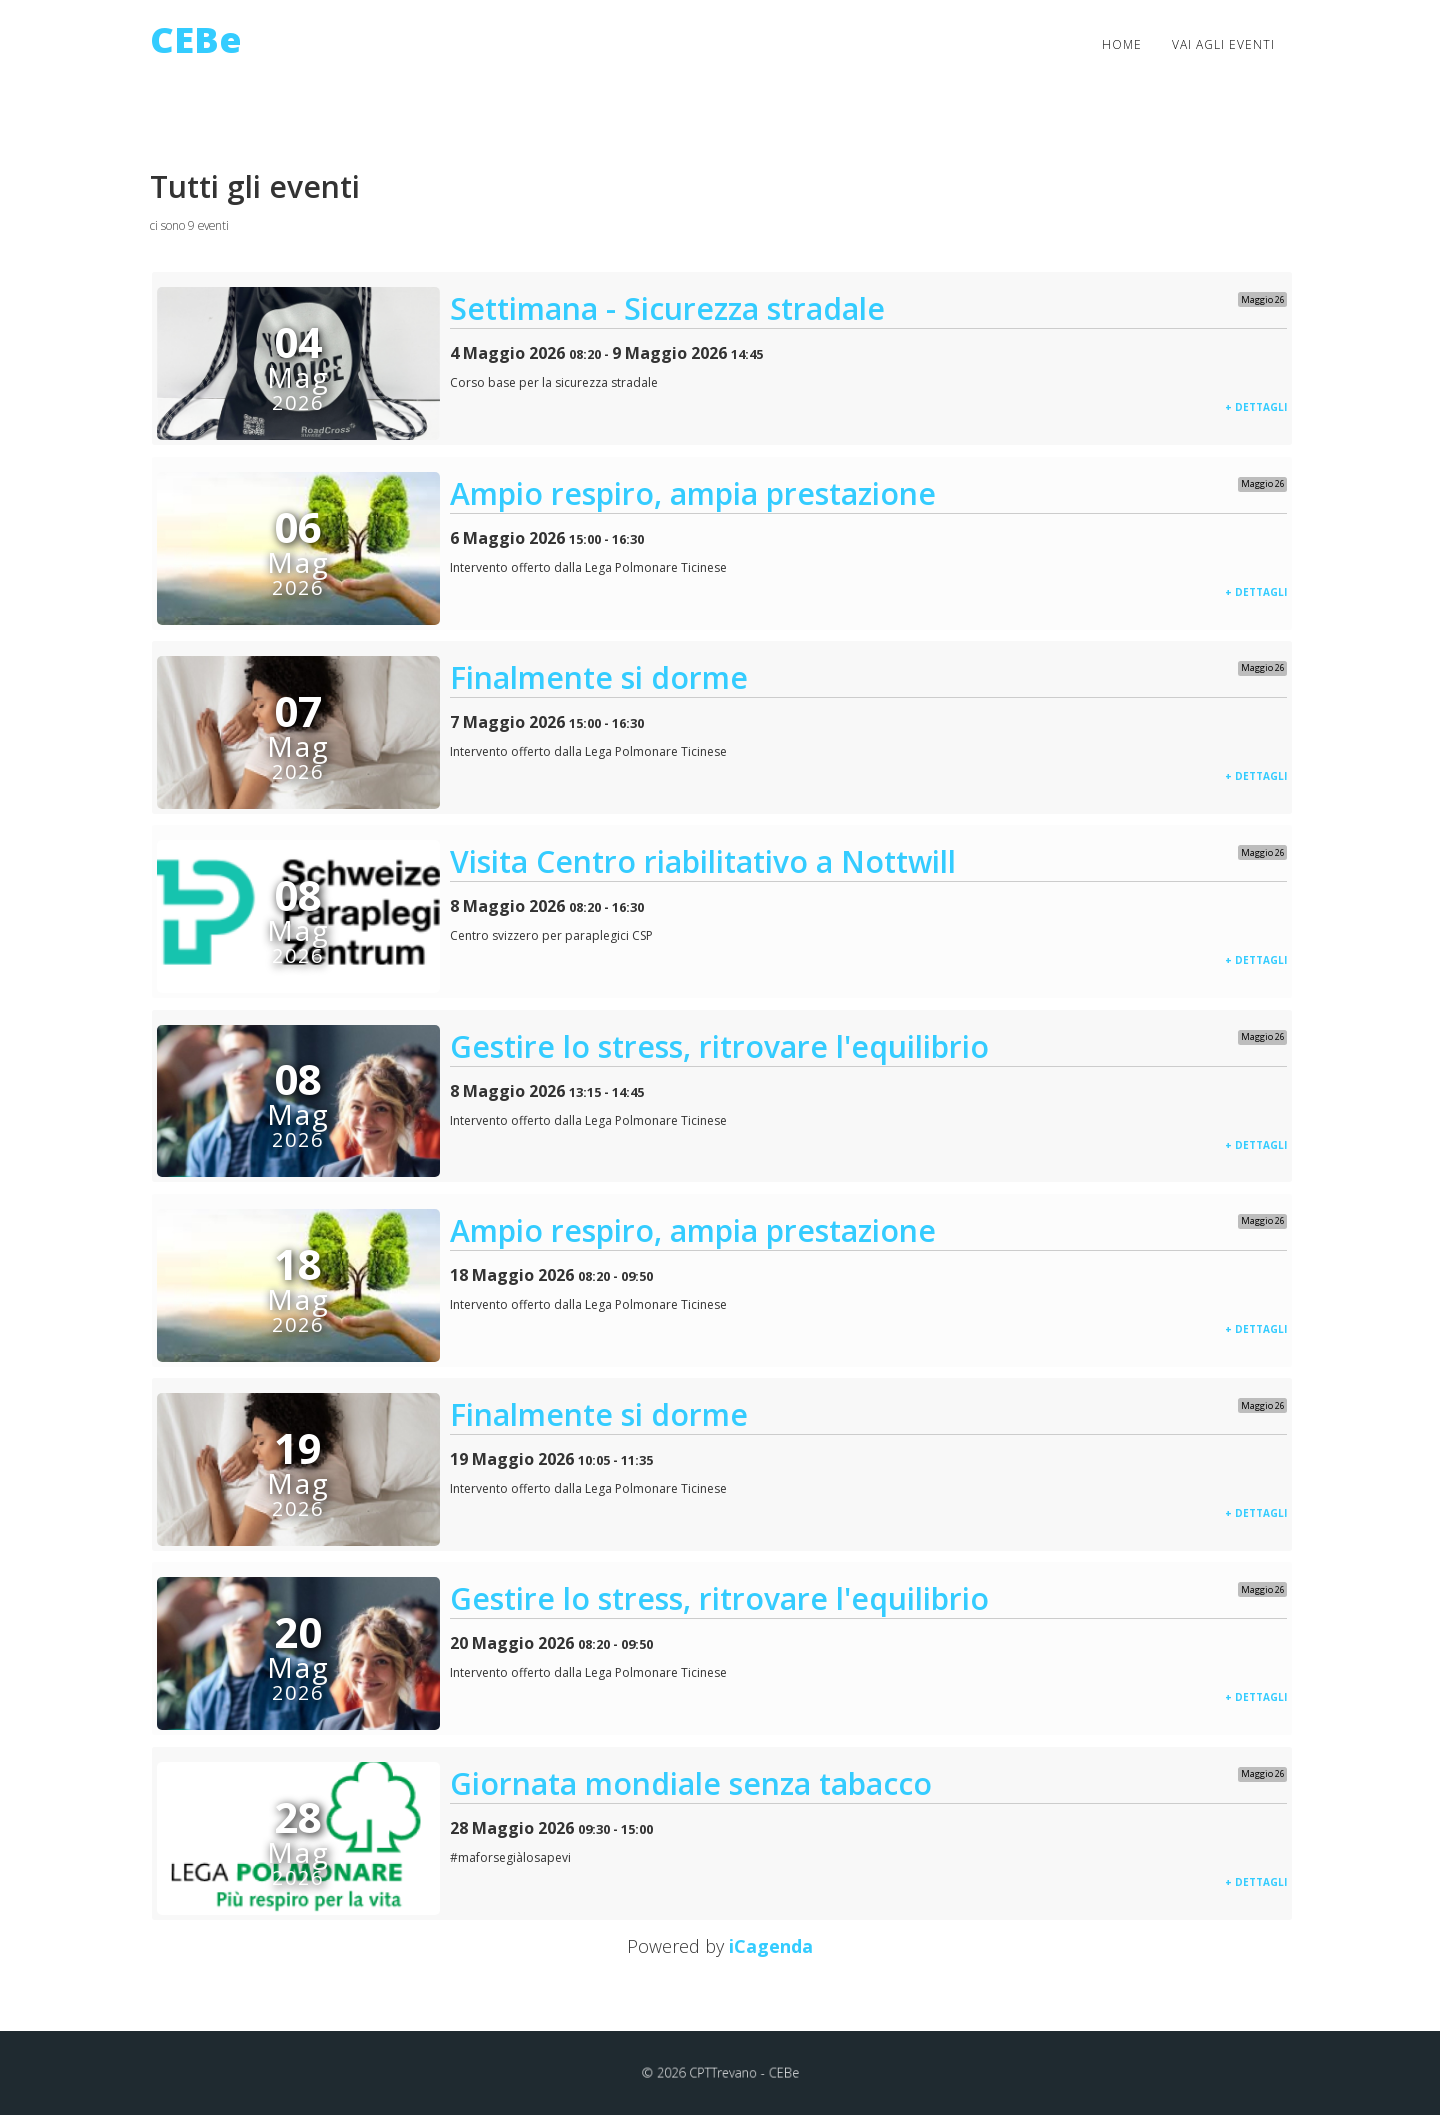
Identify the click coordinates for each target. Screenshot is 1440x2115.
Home (1122, 44)
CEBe (196, 39)
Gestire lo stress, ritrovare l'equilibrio (719, 1046)
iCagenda (771, 1946)
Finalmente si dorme (599, 677)
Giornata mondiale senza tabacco (691, 1783)
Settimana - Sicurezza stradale (667, 308)
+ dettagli (1256, 407)
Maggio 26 (1263, 299)
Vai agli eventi (1223, 44)
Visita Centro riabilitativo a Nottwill (703, 861)
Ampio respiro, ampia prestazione (693, 493)
